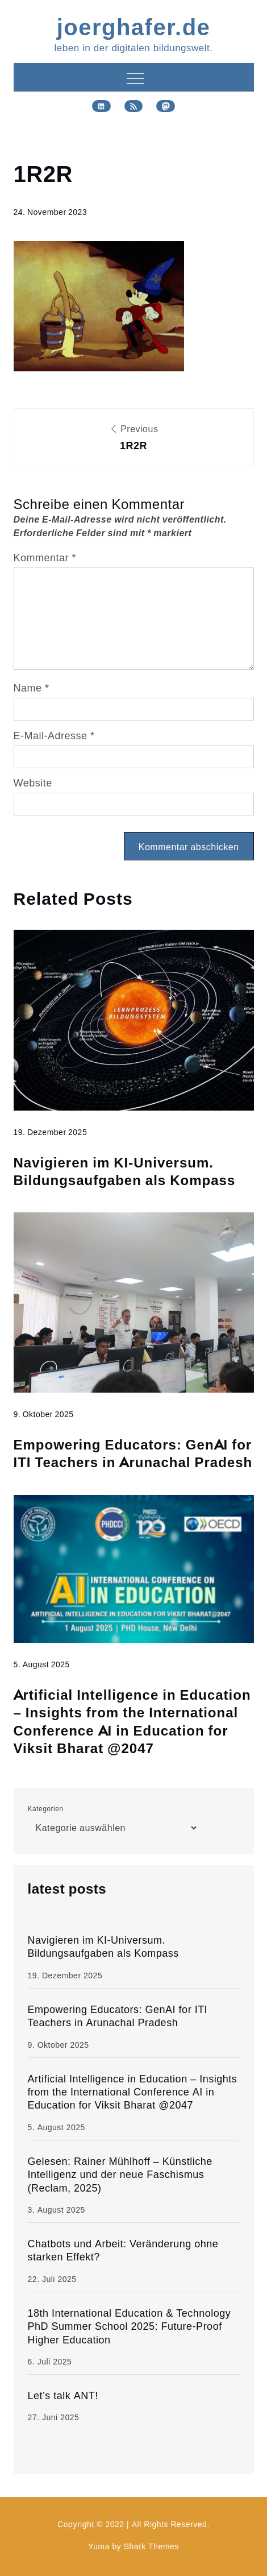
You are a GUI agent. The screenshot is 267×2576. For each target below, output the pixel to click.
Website (33, 782)
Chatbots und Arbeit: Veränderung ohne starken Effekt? (123, 2250)
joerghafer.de (134, 26)
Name (31, 687)
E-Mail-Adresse (54, 735)
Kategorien (46, 1808)
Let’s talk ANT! (63, 2395)
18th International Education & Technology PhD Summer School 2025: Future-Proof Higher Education (129, 2326)
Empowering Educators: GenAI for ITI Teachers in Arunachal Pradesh (133, 1453)
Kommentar (45, 557)
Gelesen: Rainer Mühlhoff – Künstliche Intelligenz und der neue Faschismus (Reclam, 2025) (120, 2174)
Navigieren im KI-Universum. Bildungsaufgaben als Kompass (125, 1170)
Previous (134, 438)
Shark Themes (151, 2546)
